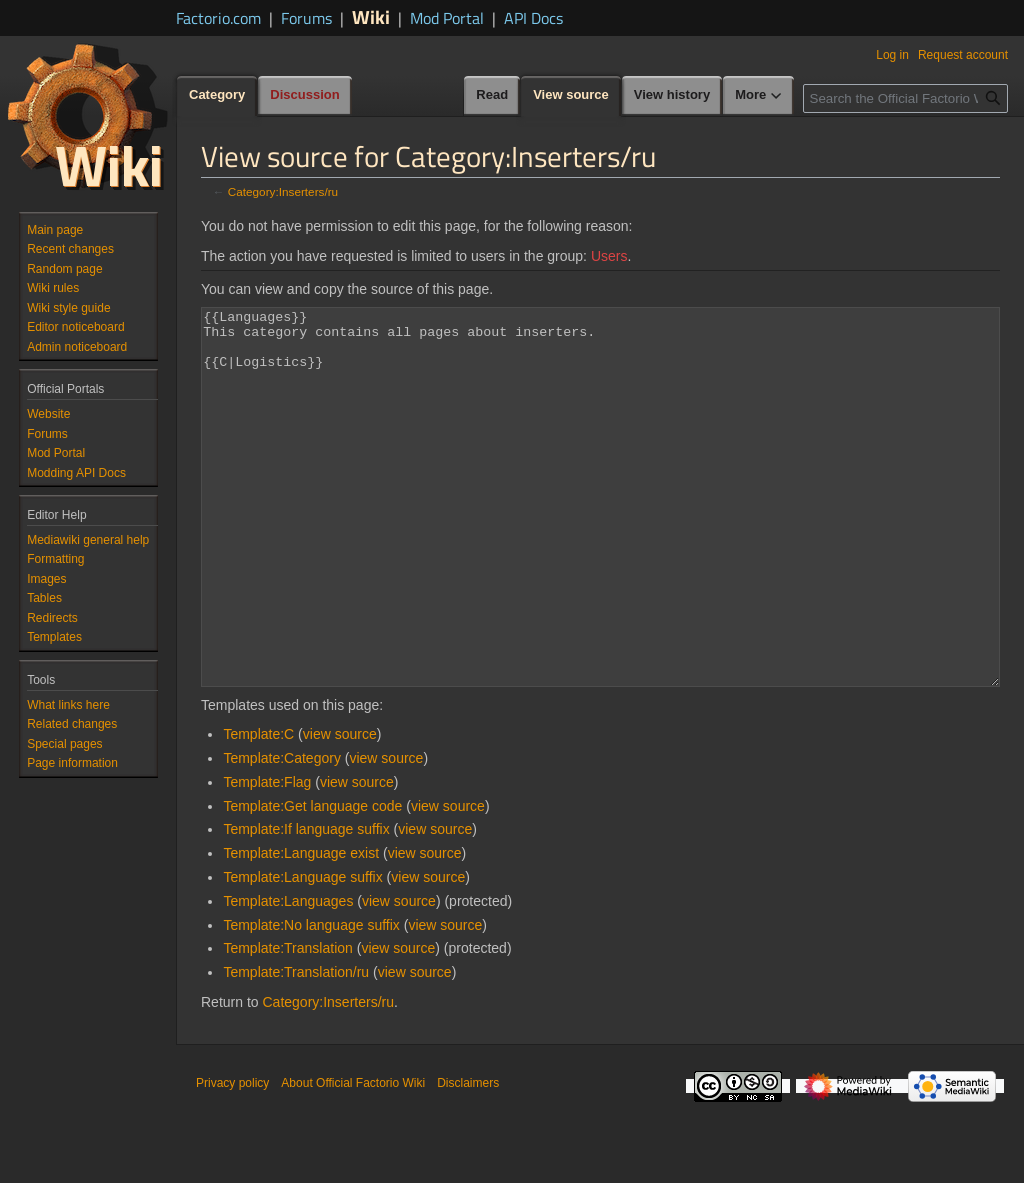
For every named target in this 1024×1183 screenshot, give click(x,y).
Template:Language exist (301, 928)
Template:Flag (267, 857)
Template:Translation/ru (296, 1047)
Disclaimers (468, 1158)
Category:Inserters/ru (283, 191)
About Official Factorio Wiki (353, 1158)
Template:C (258, 809)
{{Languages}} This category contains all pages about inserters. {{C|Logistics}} (600, 534)
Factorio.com (218, 18)
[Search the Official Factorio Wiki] (905, 98)
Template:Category (282, 833)
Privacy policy (232, 1158)
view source (340, 809)
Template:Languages (288, 976)
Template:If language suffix (306, 904)
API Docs (533, 18)
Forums (306, 18)
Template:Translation (287, 1023)
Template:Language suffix (302, 952)
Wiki (371, 16)
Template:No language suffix (311, 1000)
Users (609, 256)
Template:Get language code (312, 881)
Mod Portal (447, 18)
